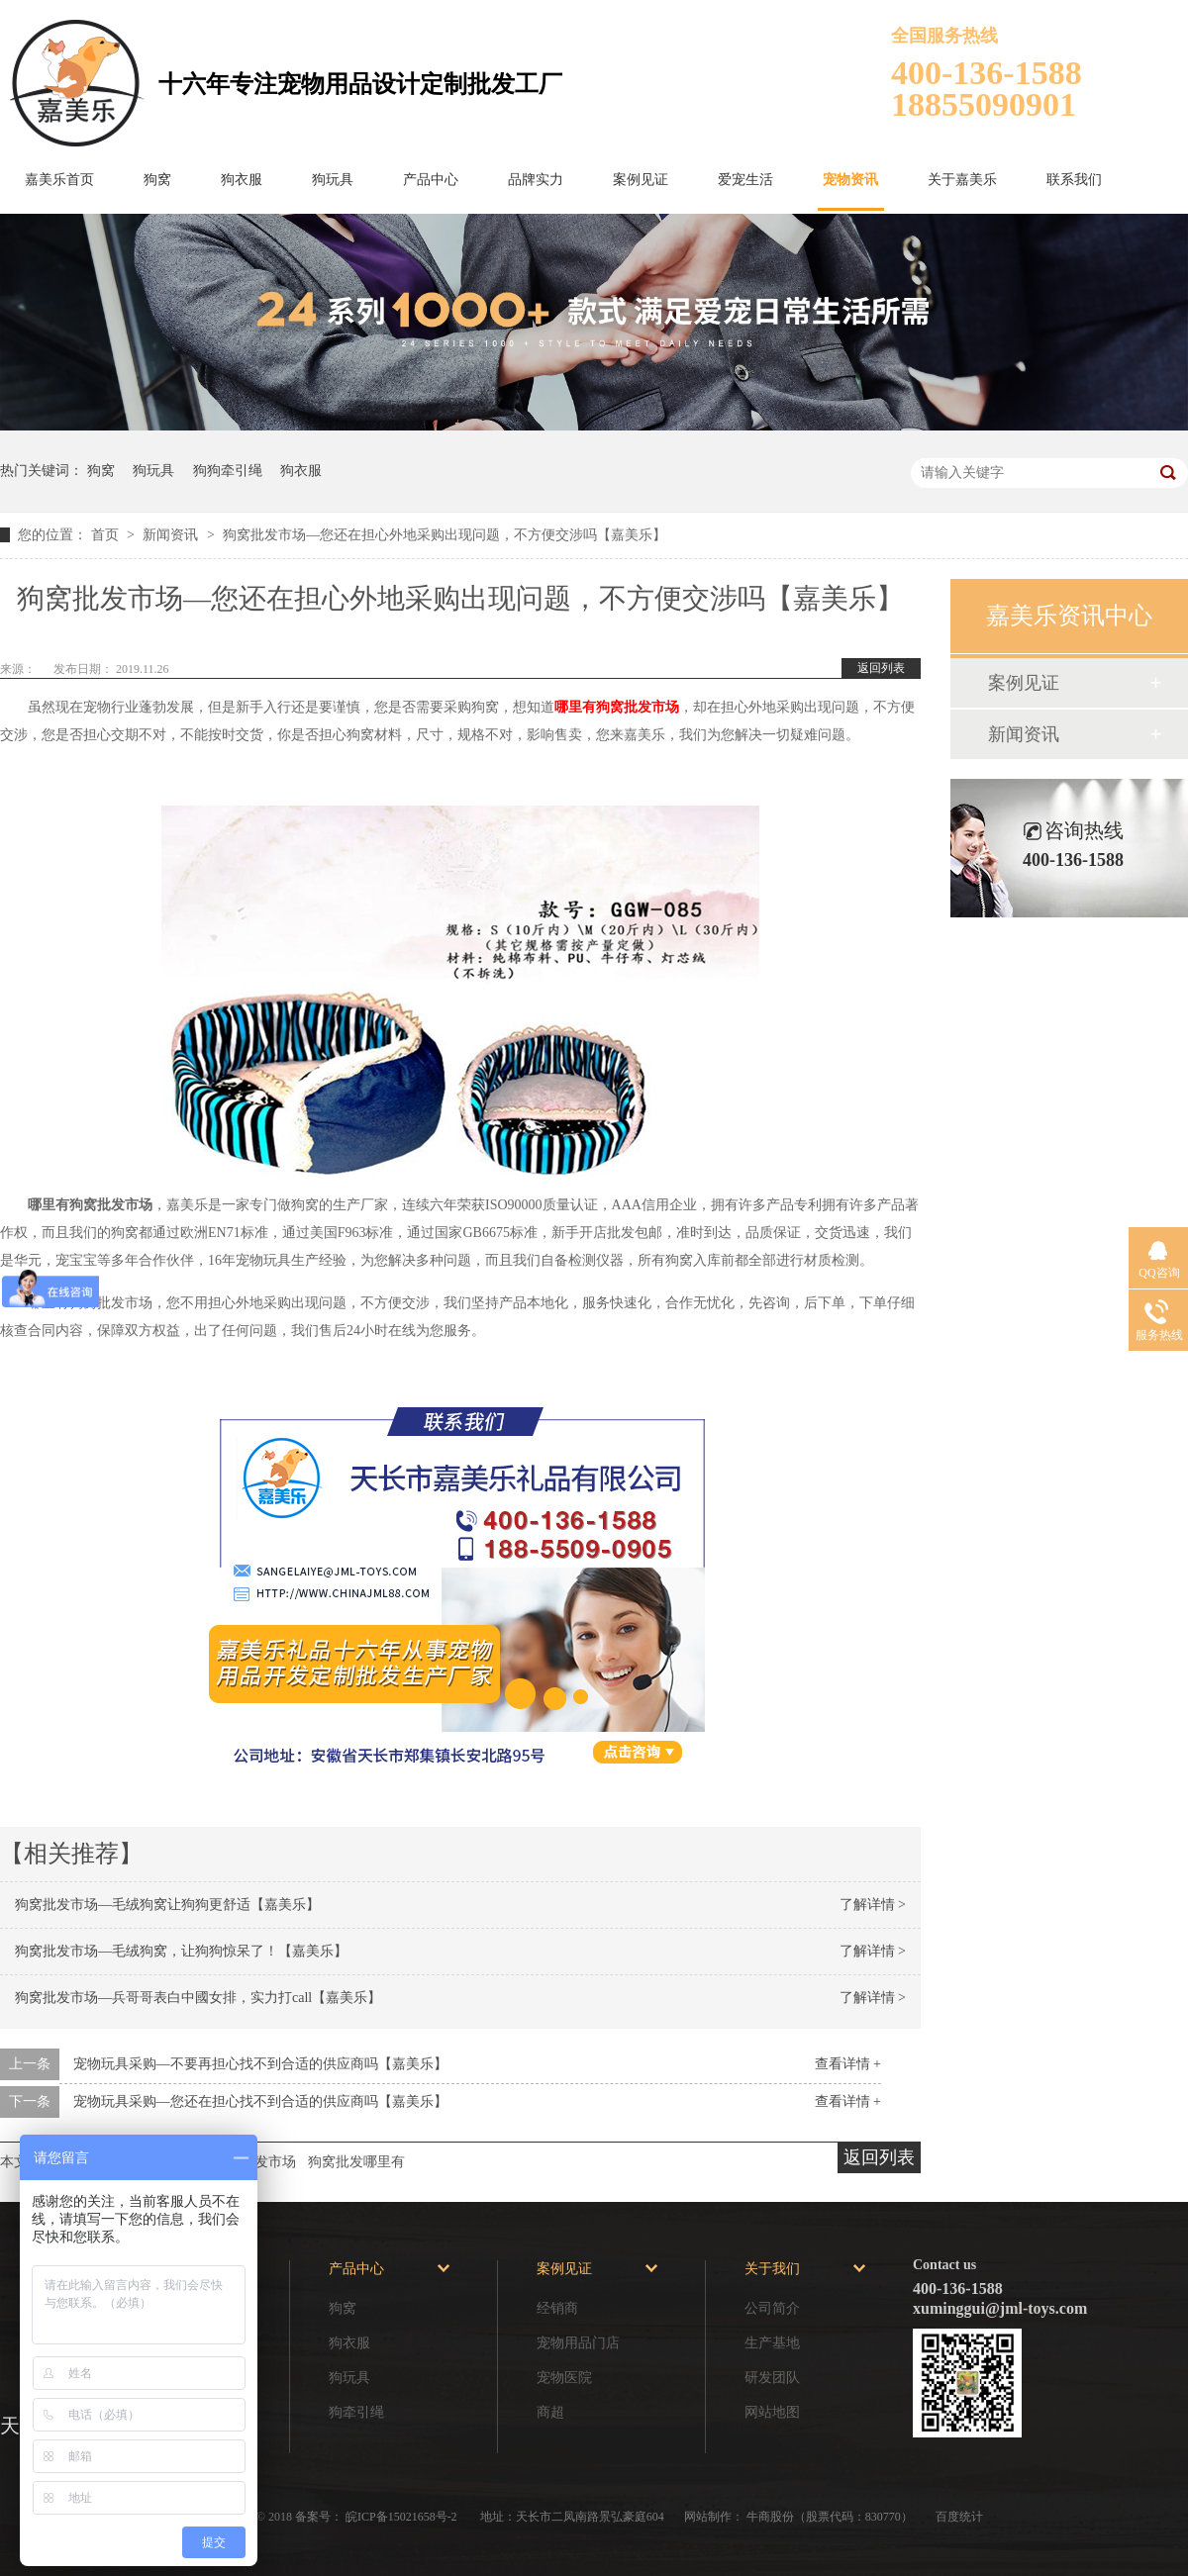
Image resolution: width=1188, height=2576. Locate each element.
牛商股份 (770, 2517)
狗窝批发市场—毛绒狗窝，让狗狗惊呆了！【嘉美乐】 (181, 1951)
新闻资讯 (172, 534)
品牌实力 (535, 179)
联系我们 (1074, 179)
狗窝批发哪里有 (356, 2161)
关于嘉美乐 (962, 179)
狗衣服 (241, 179)
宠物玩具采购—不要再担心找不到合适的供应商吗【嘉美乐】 (260, 2063)
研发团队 (772, 2377)
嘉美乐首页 (59, 179)
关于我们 (772, 2268)
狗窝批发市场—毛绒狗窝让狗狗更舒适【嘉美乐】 (167, 1904)
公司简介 (772, 2308)
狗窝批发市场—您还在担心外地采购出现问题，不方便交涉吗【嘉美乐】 (444, 534)
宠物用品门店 (578, 2343)
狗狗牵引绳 (227, 470)
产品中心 (430, 179)
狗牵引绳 (356, 2412)
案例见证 (640, 179)
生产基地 (772, 2343)
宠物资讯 (850, 179)
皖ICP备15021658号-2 (403, 2517)
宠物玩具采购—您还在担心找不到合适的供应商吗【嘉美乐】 (260, 2101)
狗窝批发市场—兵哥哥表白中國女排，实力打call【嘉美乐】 (198, 1997)
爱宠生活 (745, 179)
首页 (107, 534)
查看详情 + (848, 2063)
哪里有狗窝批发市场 (616, 707)
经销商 (557, 2308)
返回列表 (881, 668)
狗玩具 (332, 179)
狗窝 (157, 179)
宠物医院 (564, 2377)
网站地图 (772, 2412)
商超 (550, 2412)
